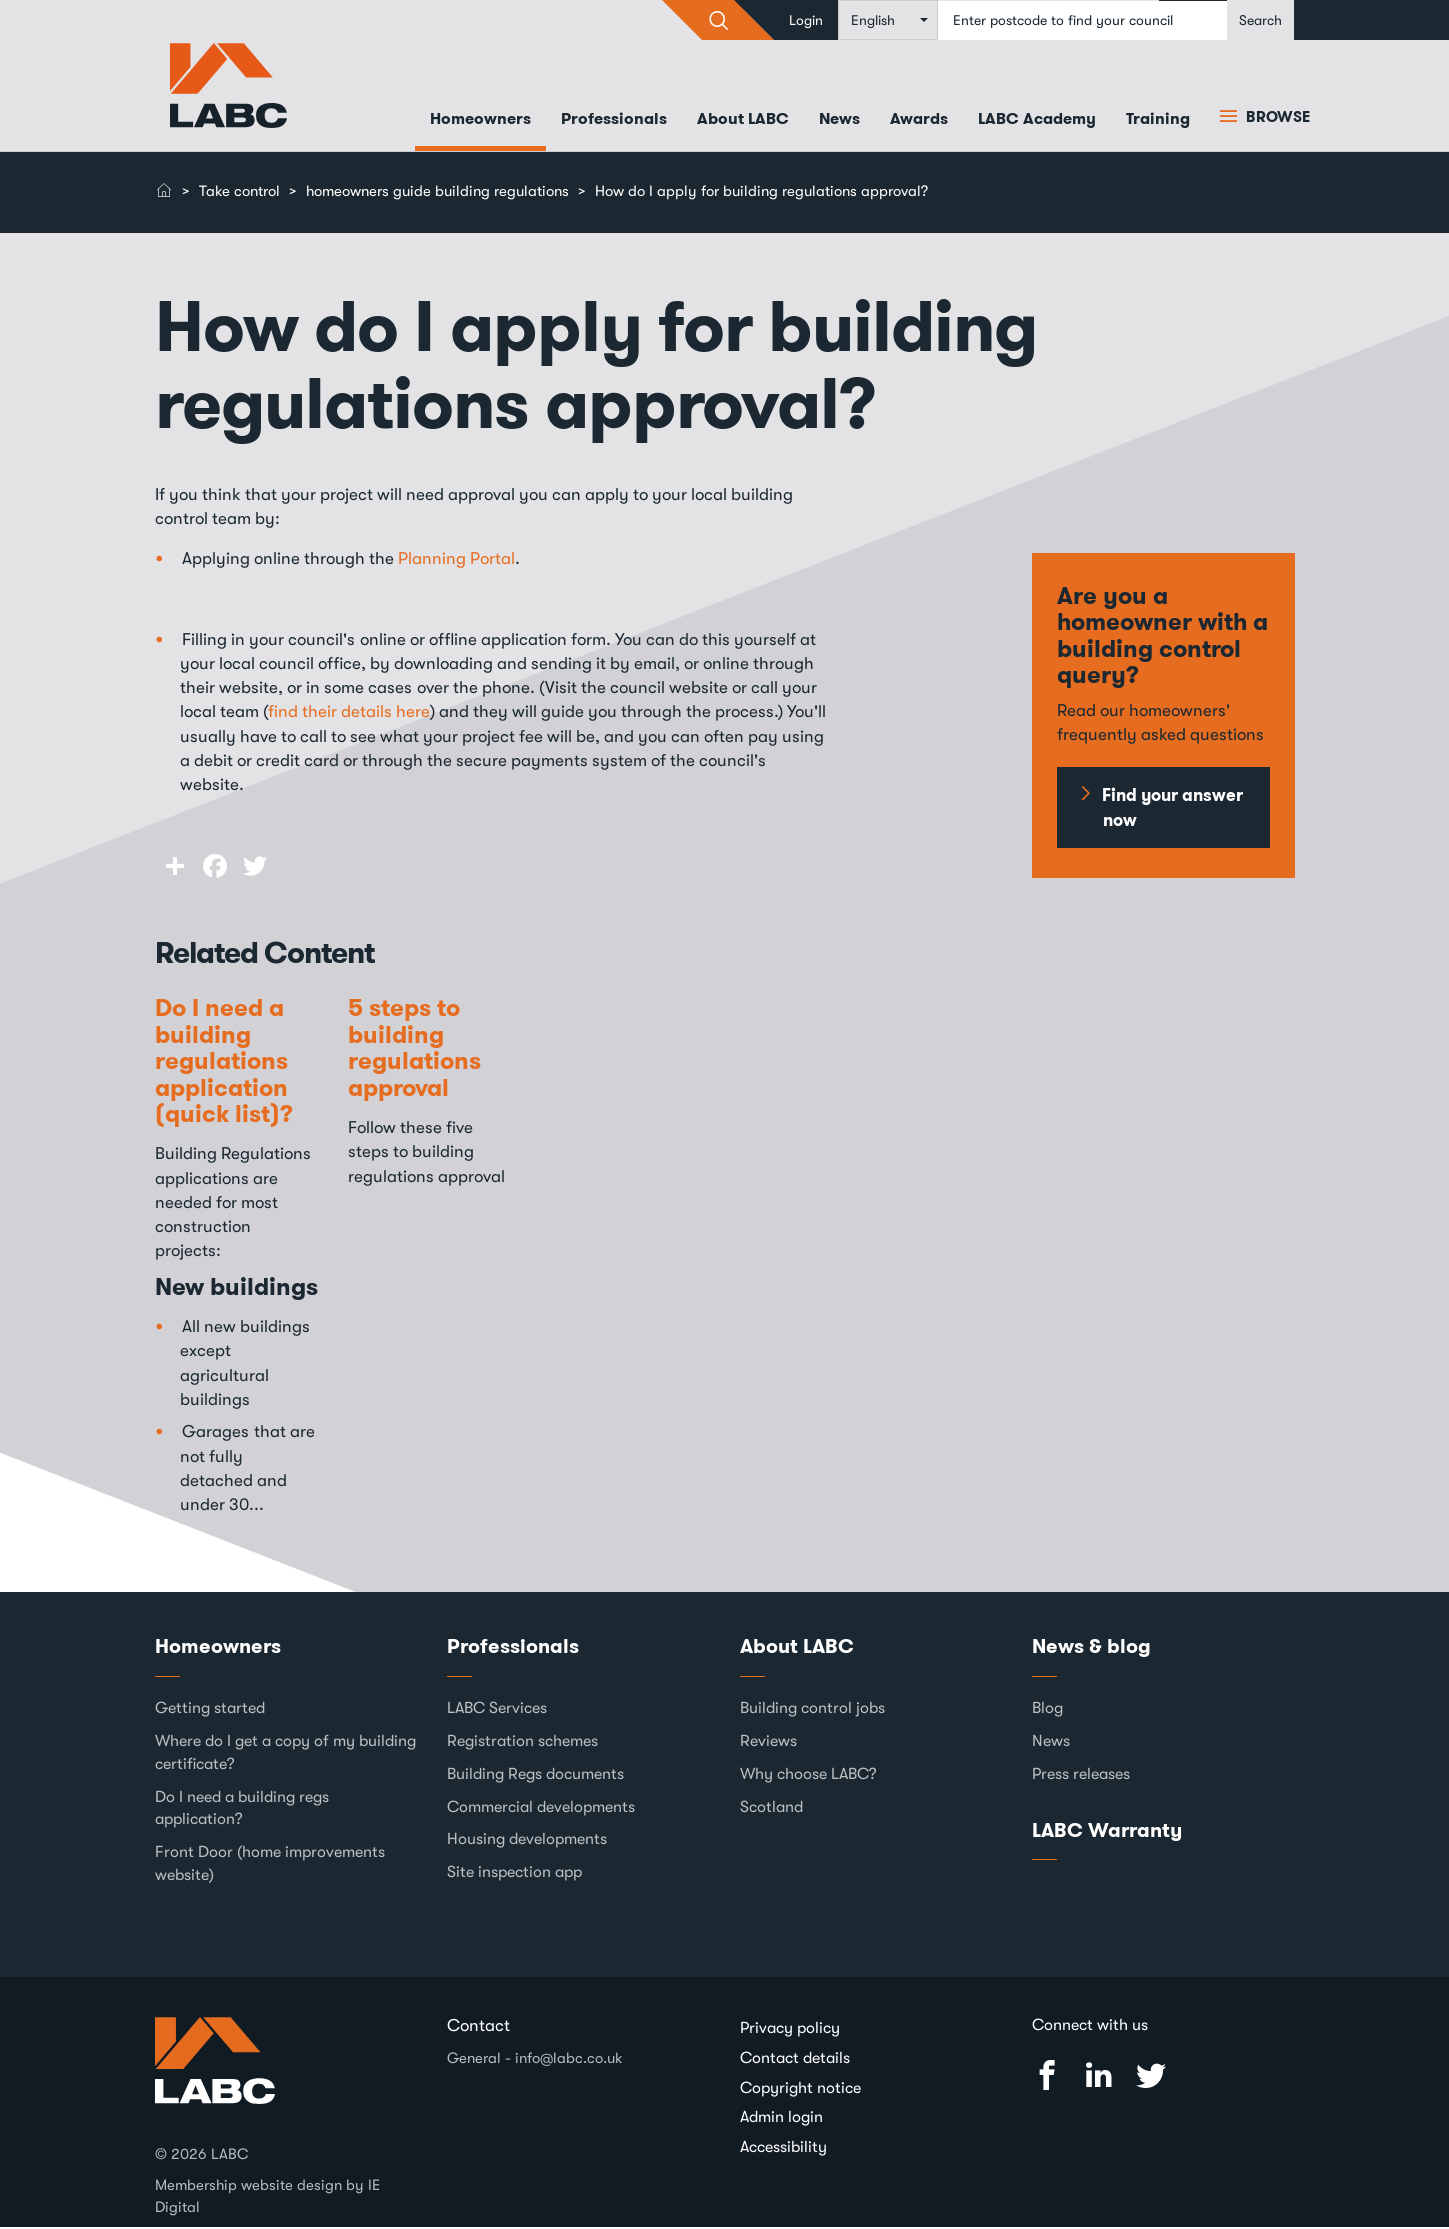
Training (1158, 120)
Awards (919, 120)
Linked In (1099, 2077)
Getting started (210, 1710)
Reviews (768, 1743)
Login (806, 20)
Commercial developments (541, 1808)
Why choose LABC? (808, 1775)
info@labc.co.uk (569, 2059)
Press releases (1081, 1775)
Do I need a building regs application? (242, 1809)
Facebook (1047, 2077)
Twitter (1151, 2077)
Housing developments (527, 1841)
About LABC (743, 120)
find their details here (349, 713)
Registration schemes (522, 1743)
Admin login (781, 2119)
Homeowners (480, 120)
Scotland (771, 1808)
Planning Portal (456, 559)
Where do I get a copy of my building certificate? (285, 1754)
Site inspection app (514, 1874)
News (839, 120)
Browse (1276, 119)
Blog (1047, 1710)
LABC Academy (1037, 120)
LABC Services (497, 1710)
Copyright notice (800, 2089)
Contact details (795, 2060)
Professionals (614, 120)
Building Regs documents (535, 1775)
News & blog (1091, 1648)
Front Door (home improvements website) (270, 1865)
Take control (239, 193)
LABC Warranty (1107, 1831)
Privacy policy (790, 2030)
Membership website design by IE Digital (267, 2197)
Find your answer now (1172, 809)
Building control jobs (812, 1710)
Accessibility (783, 2149)
